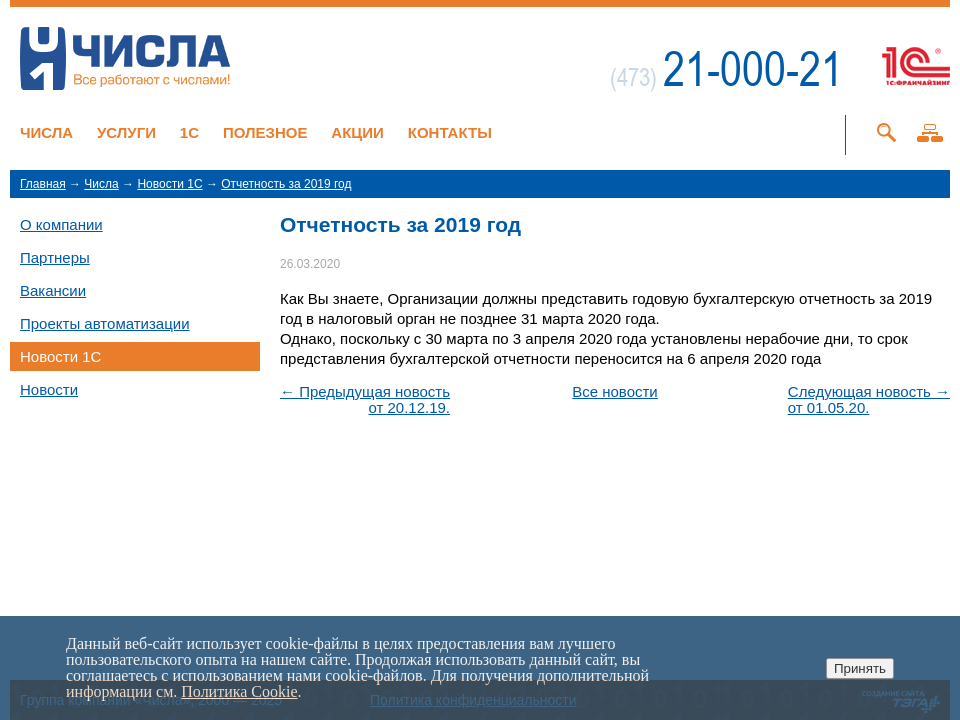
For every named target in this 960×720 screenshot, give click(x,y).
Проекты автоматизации (105, 323)
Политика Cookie (239, 691)
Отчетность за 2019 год (286, 184)
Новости (49, 389)
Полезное (265, 132)
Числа (46, 132)
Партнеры (55, 257)
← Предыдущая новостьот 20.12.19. (365, 400)
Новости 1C (169, 184)
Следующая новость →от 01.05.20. (869, 400)
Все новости (615, 392)
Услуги (126, 132)
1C (189, 132)
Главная (43, 184)
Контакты (450, 132)
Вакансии (53, 290)
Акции (357, 132)
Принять (860, 668)
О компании (61, 224)
